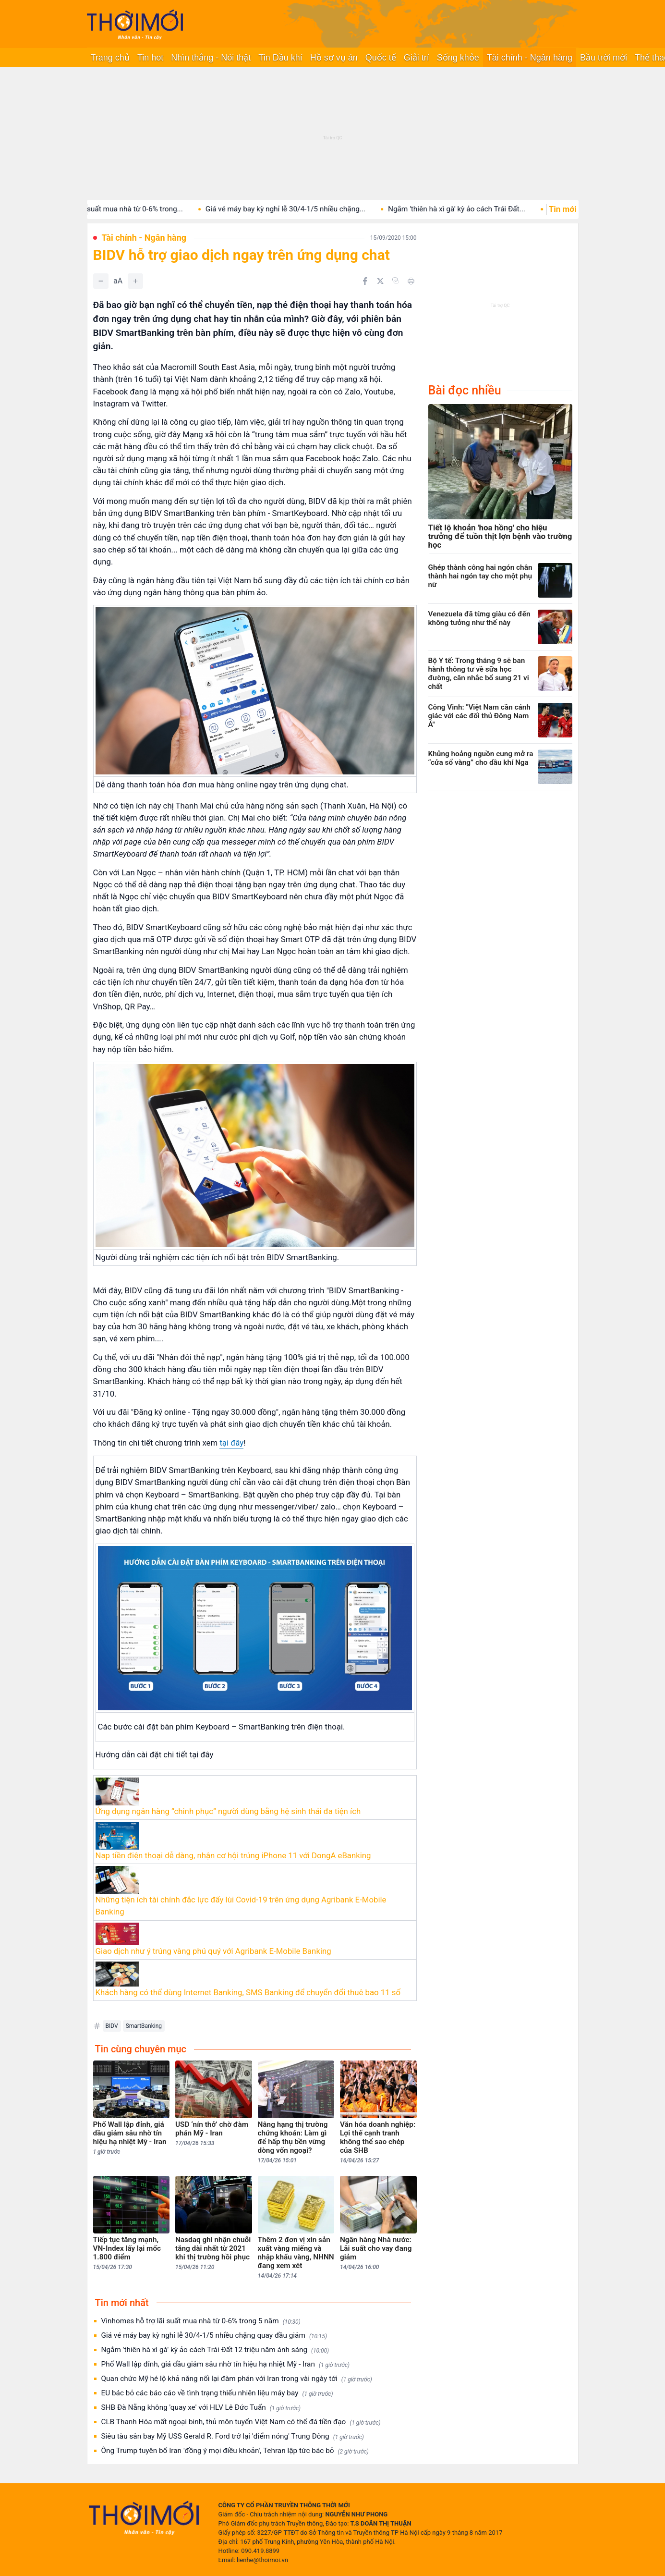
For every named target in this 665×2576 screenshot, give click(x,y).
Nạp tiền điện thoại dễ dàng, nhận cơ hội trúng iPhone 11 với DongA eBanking (233, 1855)
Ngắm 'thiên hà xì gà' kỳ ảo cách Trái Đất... (478, 209)
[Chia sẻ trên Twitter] (380, 281)
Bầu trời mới (603, 57)
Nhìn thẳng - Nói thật (211, 57)
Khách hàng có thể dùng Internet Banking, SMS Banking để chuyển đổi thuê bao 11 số (248, 1992)
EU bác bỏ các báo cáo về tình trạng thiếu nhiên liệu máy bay (217, 2393)
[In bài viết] (411, 281)
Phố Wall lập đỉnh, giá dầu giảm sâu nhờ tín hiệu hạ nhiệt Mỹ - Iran (225, 2364)
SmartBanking (144, 2026)
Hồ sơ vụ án (334, 57)
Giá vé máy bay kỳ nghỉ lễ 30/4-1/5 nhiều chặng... (307, 209)
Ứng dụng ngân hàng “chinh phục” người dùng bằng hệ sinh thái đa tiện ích (228, 1811)
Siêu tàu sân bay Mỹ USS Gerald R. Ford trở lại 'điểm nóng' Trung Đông (232, 2436)
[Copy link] (395, 280)
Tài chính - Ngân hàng (529, 57)
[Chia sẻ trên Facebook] (365, 281)
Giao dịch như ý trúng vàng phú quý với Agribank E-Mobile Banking (213, 1951)
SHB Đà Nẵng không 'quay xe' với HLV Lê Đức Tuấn (201, 2407)
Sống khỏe (458, 57)
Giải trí (416, 57)
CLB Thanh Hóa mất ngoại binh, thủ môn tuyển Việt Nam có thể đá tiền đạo (241, 2422)
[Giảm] (101, 281)
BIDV (112, 2026)
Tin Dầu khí (280, 57)
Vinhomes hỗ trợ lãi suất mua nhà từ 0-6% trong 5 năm (201, 2321)
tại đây (231, 1442)
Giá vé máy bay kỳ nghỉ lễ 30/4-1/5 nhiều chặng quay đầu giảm (214, 2335)
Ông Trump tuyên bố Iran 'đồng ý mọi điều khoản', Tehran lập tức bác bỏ (235, 2450)
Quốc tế (380, 57)
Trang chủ (110, 57)
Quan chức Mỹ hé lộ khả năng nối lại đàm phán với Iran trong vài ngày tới (236, 2378)
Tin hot (150, 57)
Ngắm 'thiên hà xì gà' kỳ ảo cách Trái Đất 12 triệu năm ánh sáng (215, 2350)
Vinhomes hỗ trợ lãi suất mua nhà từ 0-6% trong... (124, 209)
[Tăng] (135, 281)
